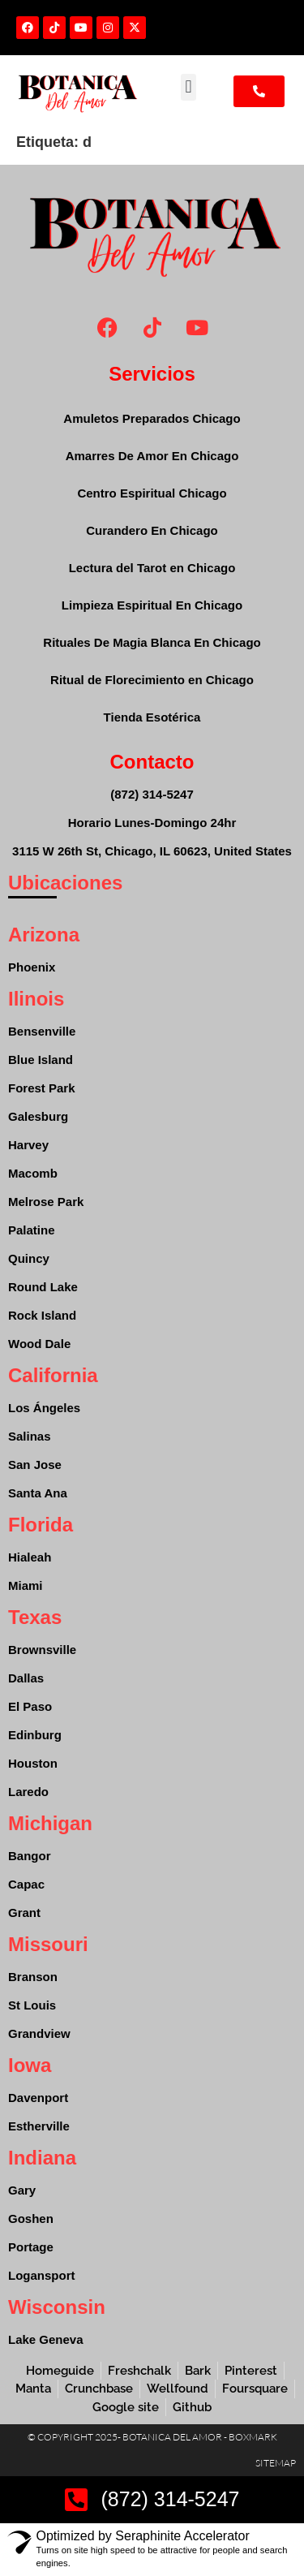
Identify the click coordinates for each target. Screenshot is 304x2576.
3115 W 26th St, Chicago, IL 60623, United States (152, 851)
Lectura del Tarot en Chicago (152, 568)
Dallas (26, 1678)
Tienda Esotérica (152, 717)
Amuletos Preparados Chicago (151, 418)
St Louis (32, 2005)
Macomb (33, 1173)
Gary (22, 2190)
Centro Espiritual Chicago (151, 493)
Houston (33, 1763)
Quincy (28, 1258)
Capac (26, 1884)
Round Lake (43, 1287)
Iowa (29, 2065)
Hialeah (29, 1557)
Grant (24, 1912)
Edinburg (35, 1735)
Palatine (31, 1230)
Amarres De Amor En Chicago (152, 456)
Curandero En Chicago (152, 530)
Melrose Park (45, 1201)
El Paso (30, 1706)
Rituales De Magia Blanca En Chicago (151, 642)
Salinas (29, 1436)
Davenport (38, 2097)
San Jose (35, 1464)
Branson (33, 1977)
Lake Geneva (45, 2339)
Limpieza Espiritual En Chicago (152, 605)
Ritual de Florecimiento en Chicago (152, 680)
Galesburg (38, 1116)
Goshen (31, 2218)
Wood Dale (39, 1343)
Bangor (29, 1856)
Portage (31, 2247)
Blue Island (40, 1059)
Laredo (28, 1791)
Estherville (39, 2126)
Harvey (28, 1145)
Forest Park (41, 1088)
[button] (188, 87)
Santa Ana (37, 1493)
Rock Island (42, 1315)
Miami (25, 1585)
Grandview (39, 2033)
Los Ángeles (44, 1408)
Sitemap (275, 2463)
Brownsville (42, 1649)
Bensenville (41, 1031)
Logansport (41, 2275)
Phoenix (31, 967)
